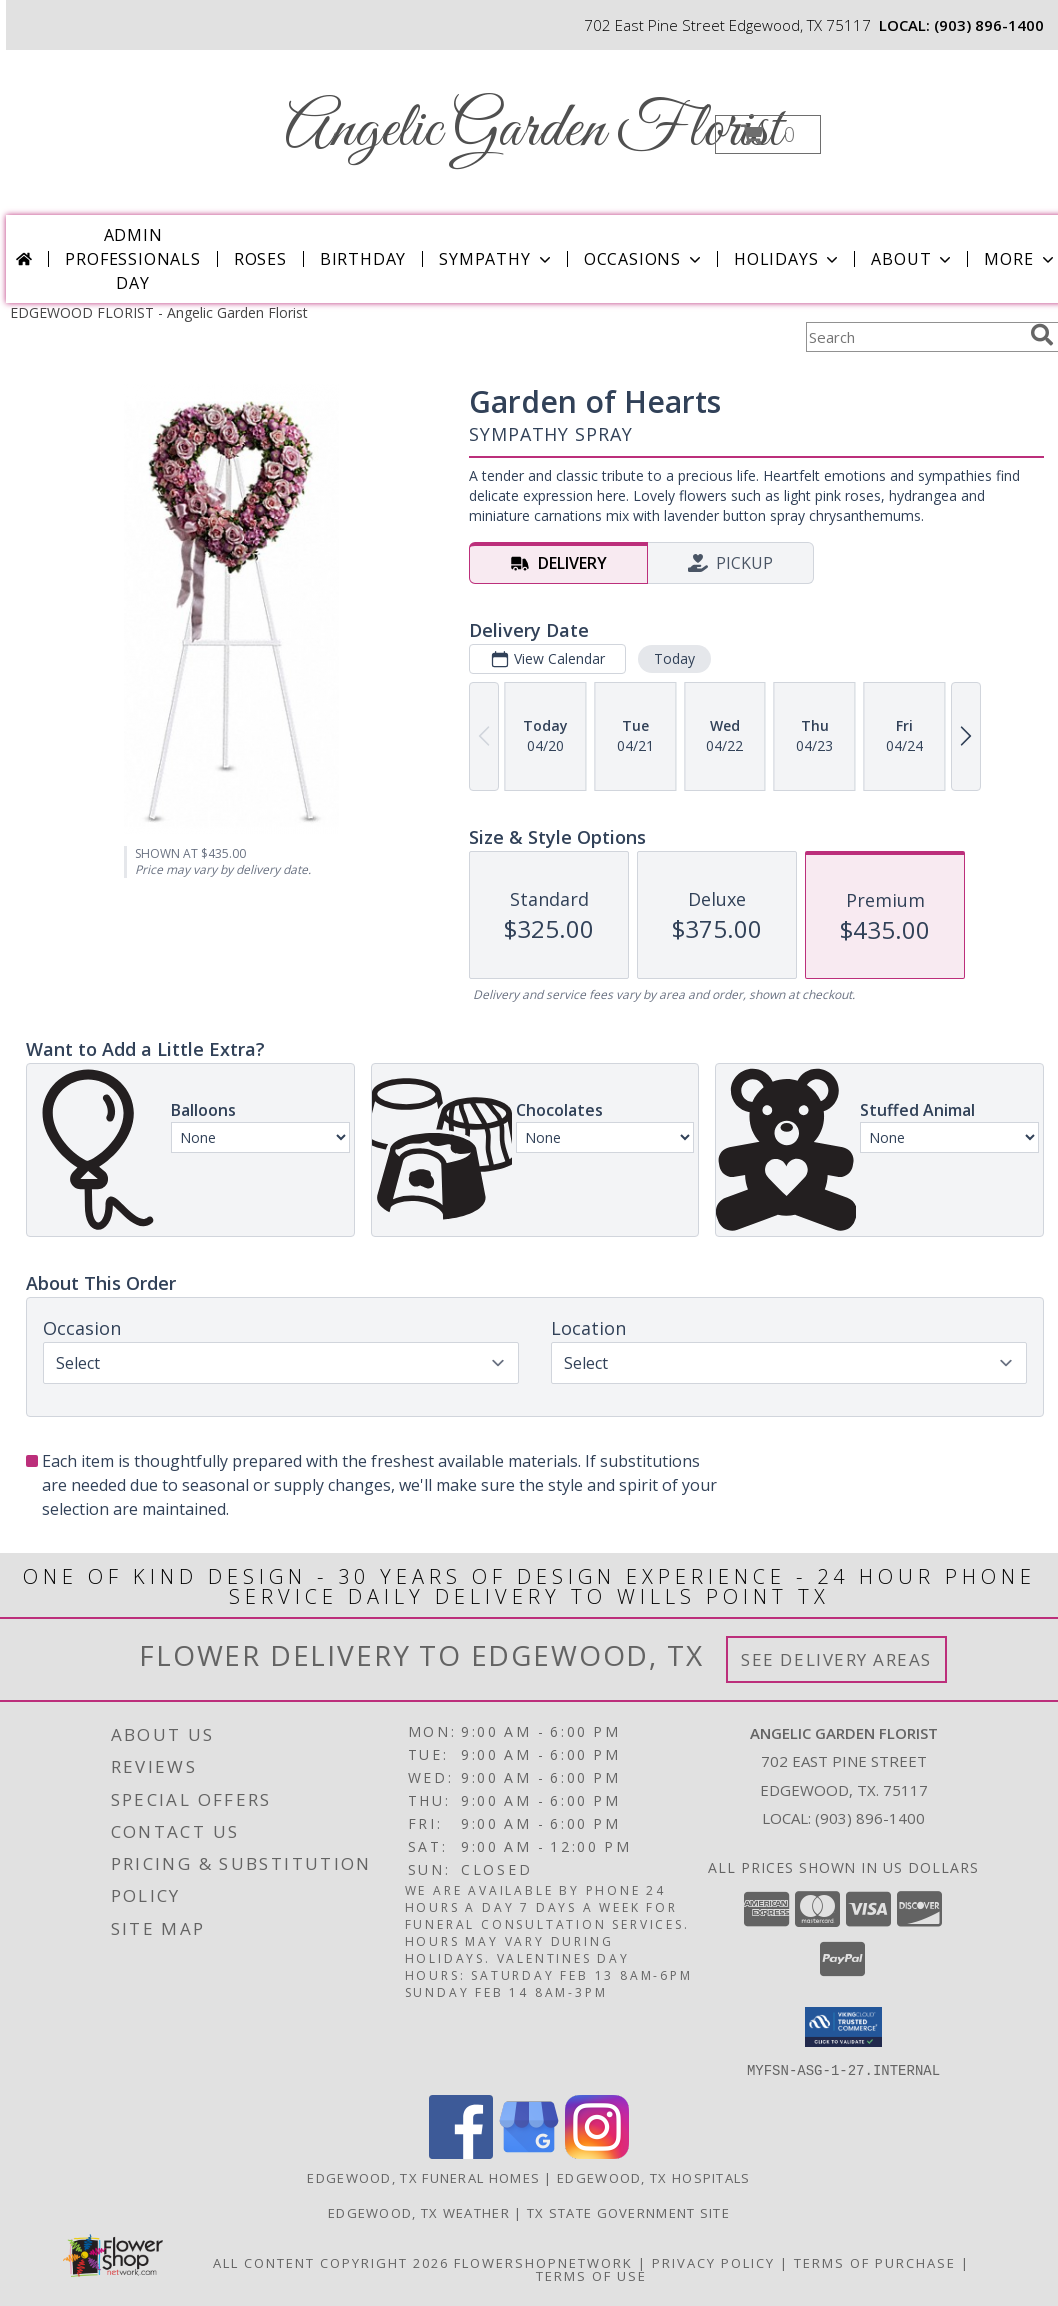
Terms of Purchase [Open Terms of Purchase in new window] (875, 2262)
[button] (768, 134)
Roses (260, 259)
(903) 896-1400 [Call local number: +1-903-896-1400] (989, 25)
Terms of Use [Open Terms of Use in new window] (591, 2275)
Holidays (788, 259)
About (913, 259)
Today (674, 658)
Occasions (644, 259)
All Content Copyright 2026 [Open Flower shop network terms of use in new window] (331, 2262)
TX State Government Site (628, 2212)
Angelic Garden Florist (533, 130)
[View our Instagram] (597, 2152)
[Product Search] (914, 337)
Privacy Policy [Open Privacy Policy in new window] (713, 2262)
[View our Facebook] (461, 2152)
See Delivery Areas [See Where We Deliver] (836, 1659)
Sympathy (496, 259)
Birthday (363, 259)
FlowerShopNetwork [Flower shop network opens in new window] (543, 2262)
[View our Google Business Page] (529, 2152)
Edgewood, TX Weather (419, 2212)
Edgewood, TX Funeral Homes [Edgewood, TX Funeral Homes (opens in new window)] (423, 2177)
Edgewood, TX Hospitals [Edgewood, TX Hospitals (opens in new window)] (654, 2177)
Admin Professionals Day (132, 259)
